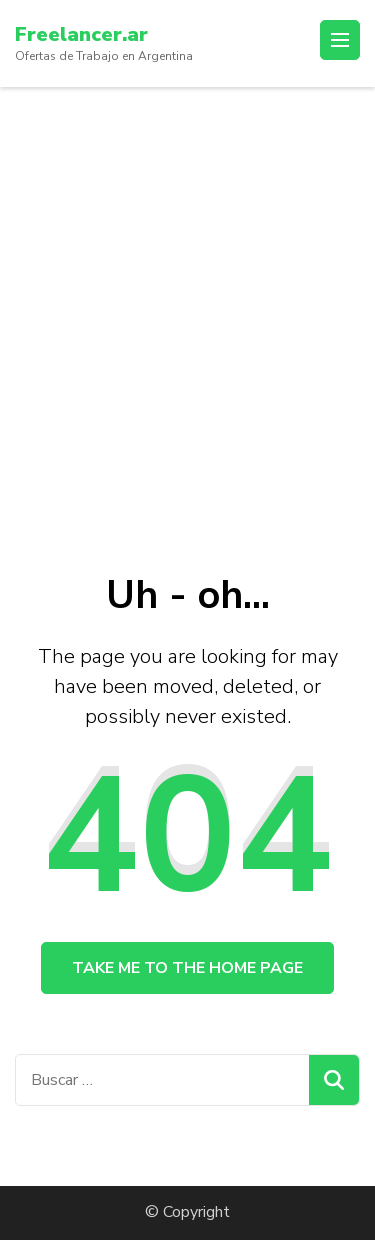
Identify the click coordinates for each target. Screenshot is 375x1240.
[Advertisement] (187, 284)
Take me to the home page (187, 968)
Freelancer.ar (81, 34)
